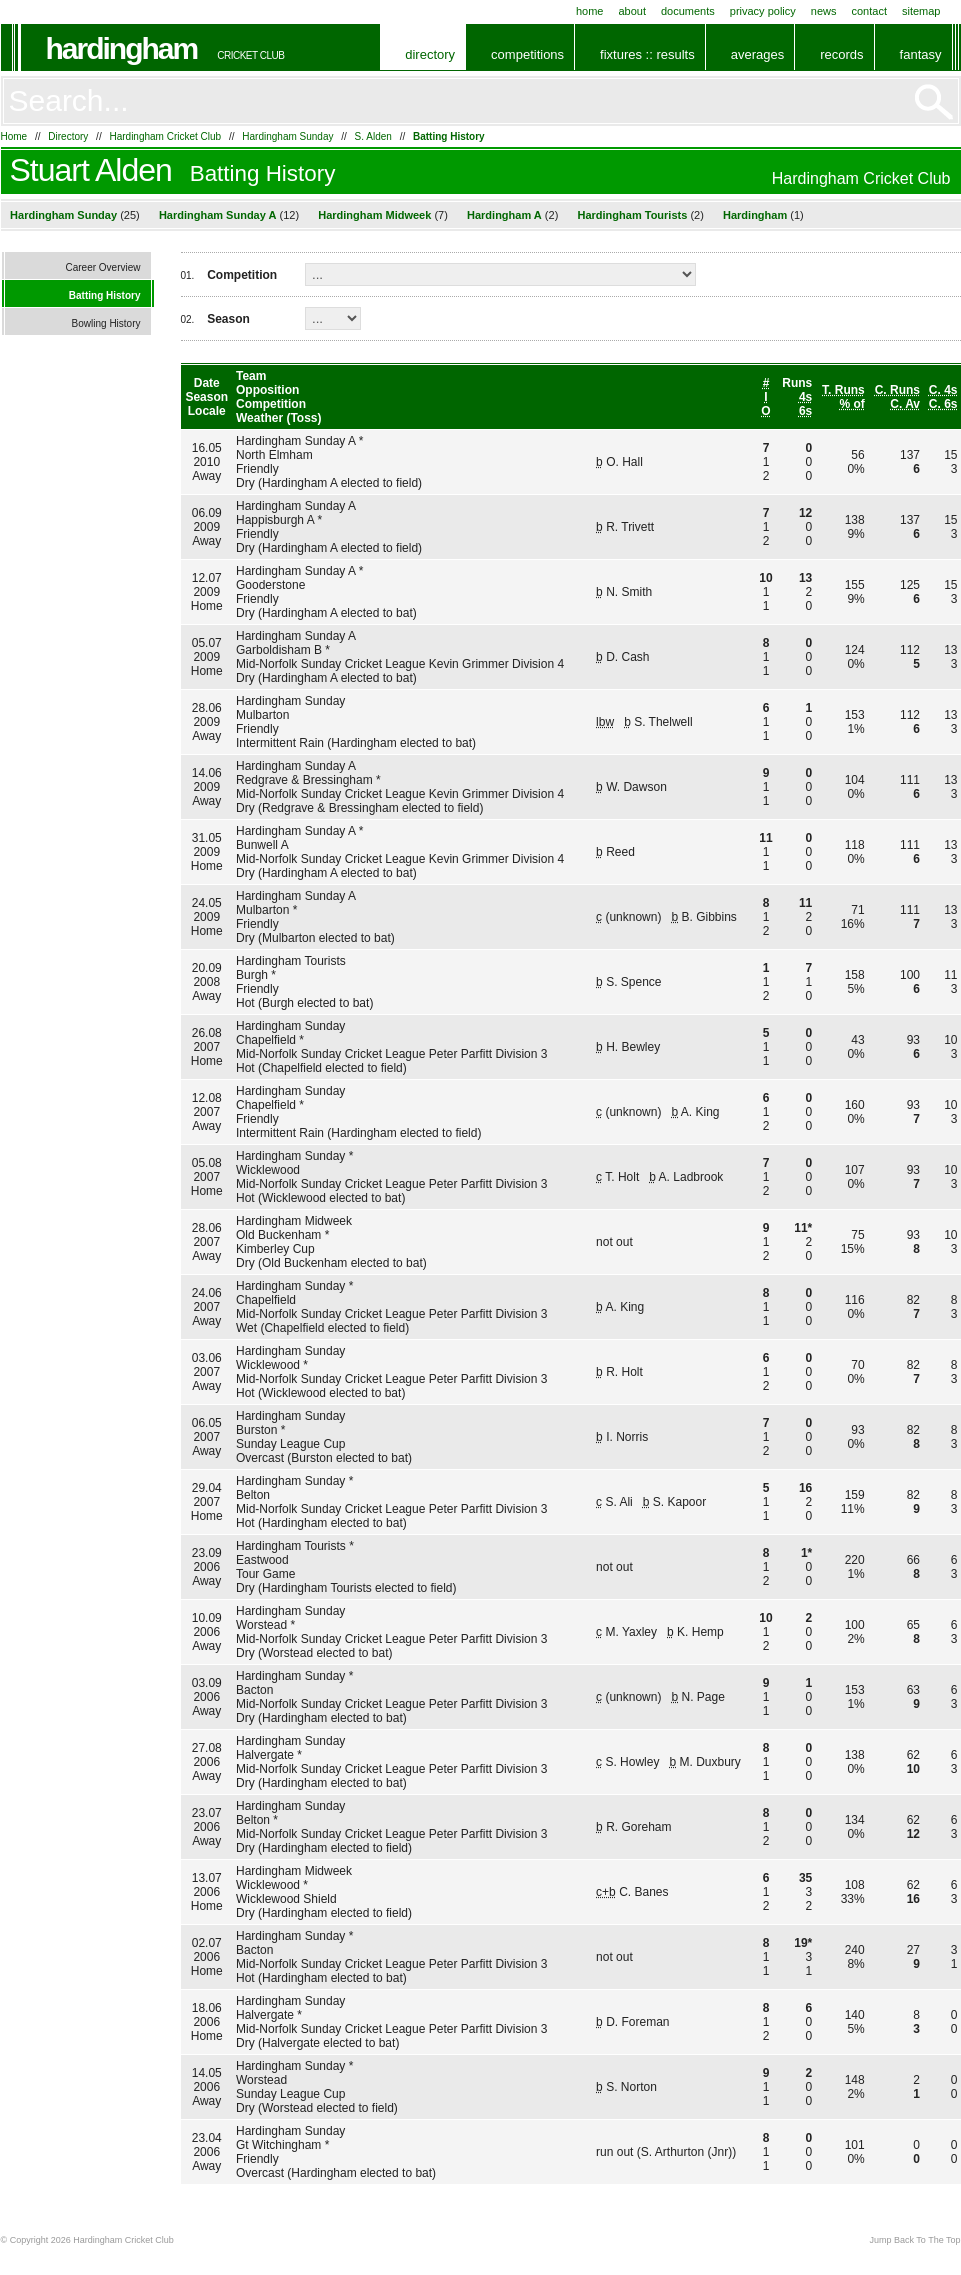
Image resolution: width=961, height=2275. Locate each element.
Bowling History (106, 323)
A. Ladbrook (691, 1177)
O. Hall (624, 462)
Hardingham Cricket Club (165, 136)
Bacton (254, 1690)
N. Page (703, 1697)
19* (803, 1943)
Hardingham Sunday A (218, 215)
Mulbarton (262, 715)
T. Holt (622, 1177)
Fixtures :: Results (647, 54)
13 (805, 578)
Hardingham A (504, 215)
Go (934, 102)
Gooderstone (270, 585)
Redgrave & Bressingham (304, 780)
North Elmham (274, 455)
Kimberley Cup (275, 1249)
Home (590, 11)
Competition (242, 275)
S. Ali (618, 1502)
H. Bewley (633, 1047)
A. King (700, 1112)
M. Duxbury (710, 1762)
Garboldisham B (279, 650)
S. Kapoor (679, 1502)
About (632, 11)
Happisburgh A (275, 520)
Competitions (527, 54)
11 (805, 903)
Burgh (252, 975)
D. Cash (627, 657)
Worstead (261, 1625)
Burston (256, 1430)
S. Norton (631, 2087)
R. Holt (624, 1372)
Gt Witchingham (278, 2145)
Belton (253, 1495)
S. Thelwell (663, 722)
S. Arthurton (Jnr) (686, 2152)
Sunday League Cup (290, 1444)
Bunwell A (262, 845)
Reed (620, 852)
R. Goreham (638, 1827)
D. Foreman (637, 2022)
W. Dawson (636, 787)
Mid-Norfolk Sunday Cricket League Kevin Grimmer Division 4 (400, 664)
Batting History (449, 136)
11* (803, 1228)
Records (841, 54)
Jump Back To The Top (914, 2240)
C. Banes (643, 1892)
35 (805, 1878)
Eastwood (262, 1560)
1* (806, 1553)
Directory (430, 54)
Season (228, 319)
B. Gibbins (709, 917)
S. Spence (633, 982)
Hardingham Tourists (633, 215)
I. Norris (627, 1437)
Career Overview (102, 267)
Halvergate (265, 1755)
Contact (869, 11)
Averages (757, 54)
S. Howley (632, 1762)
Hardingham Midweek (374, 215)
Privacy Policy (763, 11)
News (824, 11)
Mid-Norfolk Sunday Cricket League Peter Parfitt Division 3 (391, 1054)
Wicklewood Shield (286, 1899)
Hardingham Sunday (287, 136)
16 (805, 1488)
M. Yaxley (631, 1632)
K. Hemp (700, 1632)
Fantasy (921, 54)
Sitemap (921, 11)
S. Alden (373, 136)
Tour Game (265, 1574)
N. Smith (629, 592)
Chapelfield (266, 1040)
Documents (688, 11)
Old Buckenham (278, 1235)
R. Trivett (630, 527)
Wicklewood (268, 1170)
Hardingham (122, 48)
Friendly (257, 469)
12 (805, 513)
